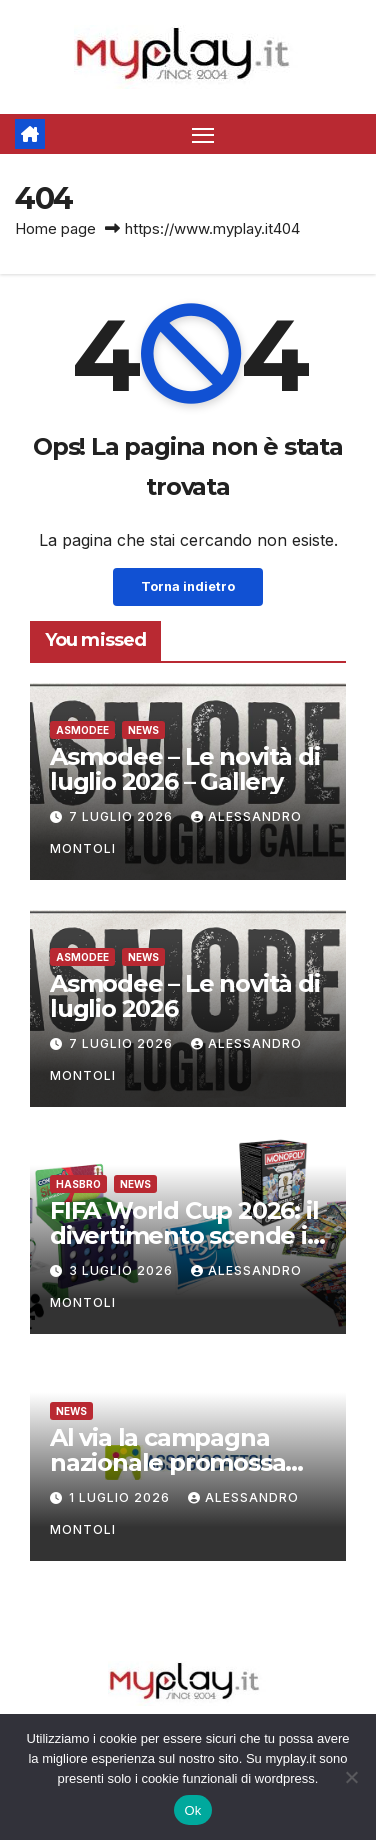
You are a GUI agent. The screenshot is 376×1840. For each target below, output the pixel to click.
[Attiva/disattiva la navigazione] (203, 134)
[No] (351, 1777)
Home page (55, 228)
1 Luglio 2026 (121, 1497)
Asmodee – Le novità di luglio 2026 (185, 996)
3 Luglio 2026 (123, 1270)
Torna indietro (188, 586)
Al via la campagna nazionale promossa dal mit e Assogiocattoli (186, 1462)
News (143, 730)
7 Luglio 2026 (123, 816)
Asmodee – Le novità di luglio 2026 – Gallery (185, 769)
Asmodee (82, 730)
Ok (192, 1810)
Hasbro (78, 1184)
